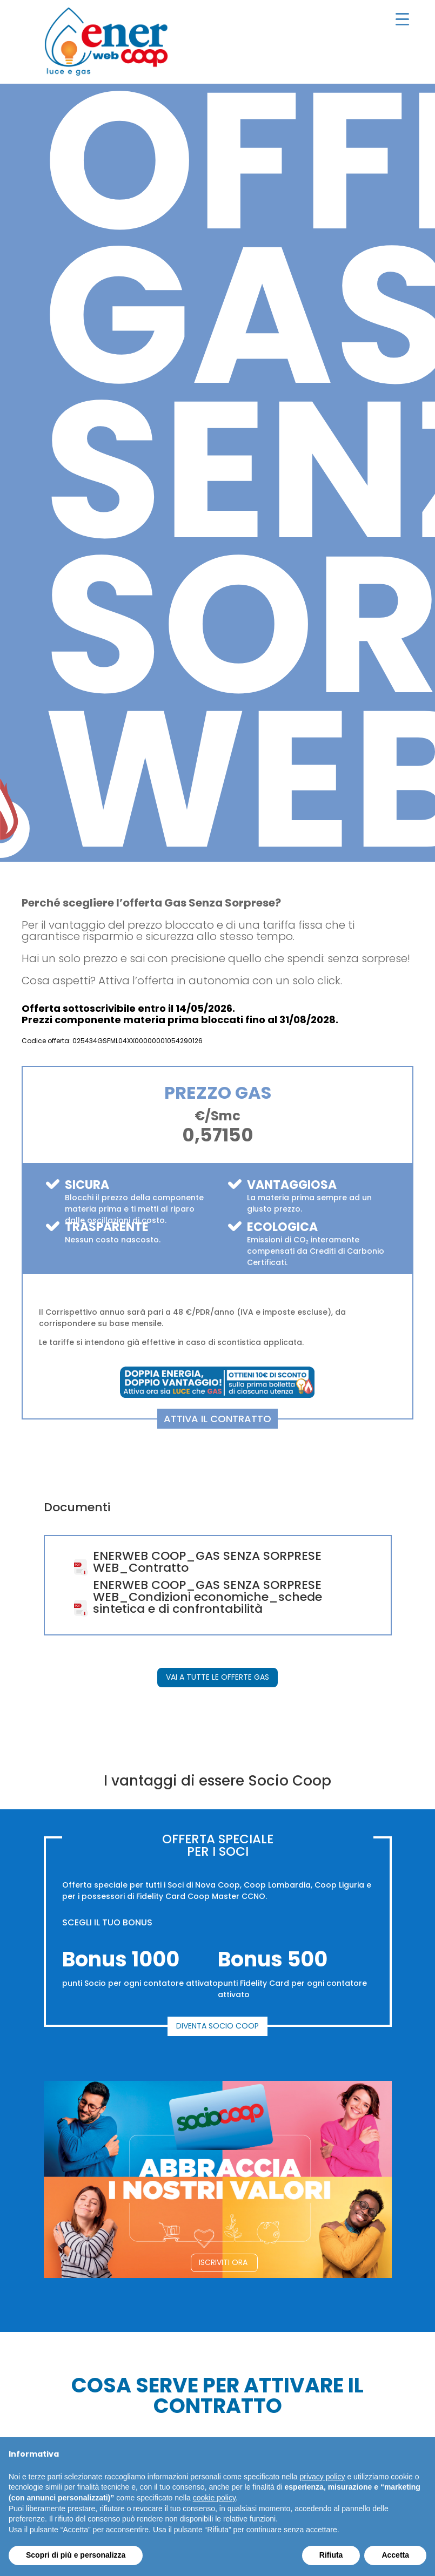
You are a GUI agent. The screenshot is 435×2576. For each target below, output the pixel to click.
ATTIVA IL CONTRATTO (217, 1418)
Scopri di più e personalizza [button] (75, 2555)
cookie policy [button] (214, 2497)
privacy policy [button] (322, 2476)
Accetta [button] (395, 2555)
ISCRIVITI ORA (223, 2262)
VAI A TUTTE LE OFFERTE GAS (217, 1677)
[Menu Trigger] (402, 19)
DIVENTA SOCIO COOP (217, 2025)
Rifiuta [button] (331, 2555)
